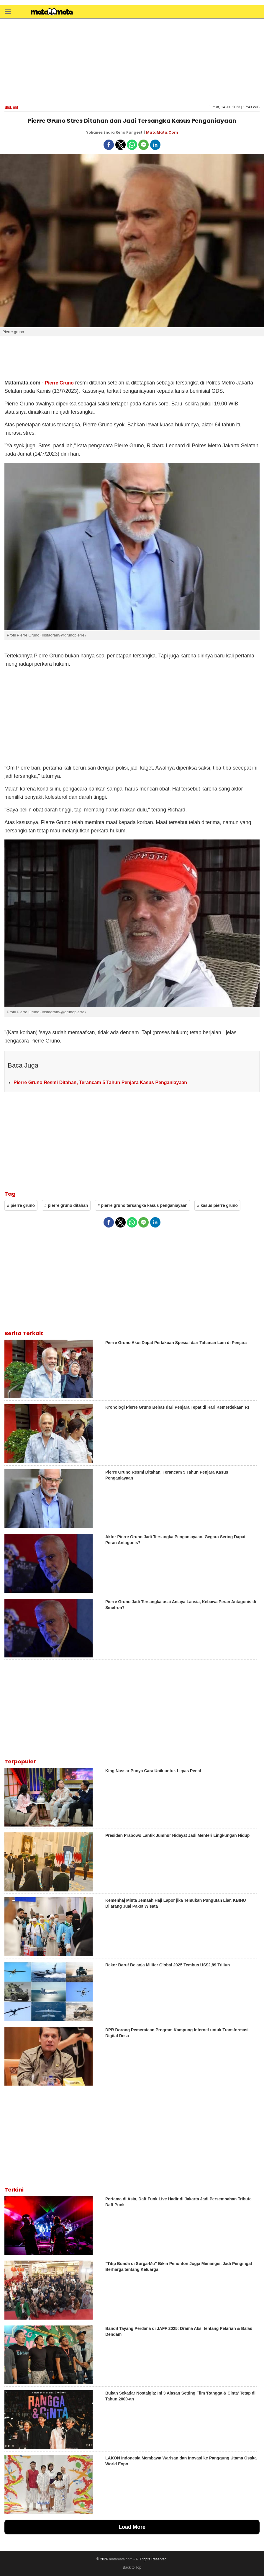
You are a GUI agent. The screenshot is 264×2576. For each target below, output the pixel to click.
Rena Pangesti (129, 132)
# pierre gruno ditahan (66, 1205)
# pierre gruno (21, 1205)
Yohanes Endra (100, 132)
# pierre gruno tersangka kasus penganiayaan (143, 1205)
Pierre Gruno (59, 382)
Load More (132, 2527)
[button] (7, 11)
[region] (132, 61)
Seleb (11, 107)
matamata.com (120, 2559)
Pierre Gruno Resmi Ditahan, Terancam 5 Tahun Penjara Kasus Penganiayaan (100, 1082)
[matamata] (51, 12)
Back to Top (132, 2567)
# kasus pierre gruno (217, 1205)
